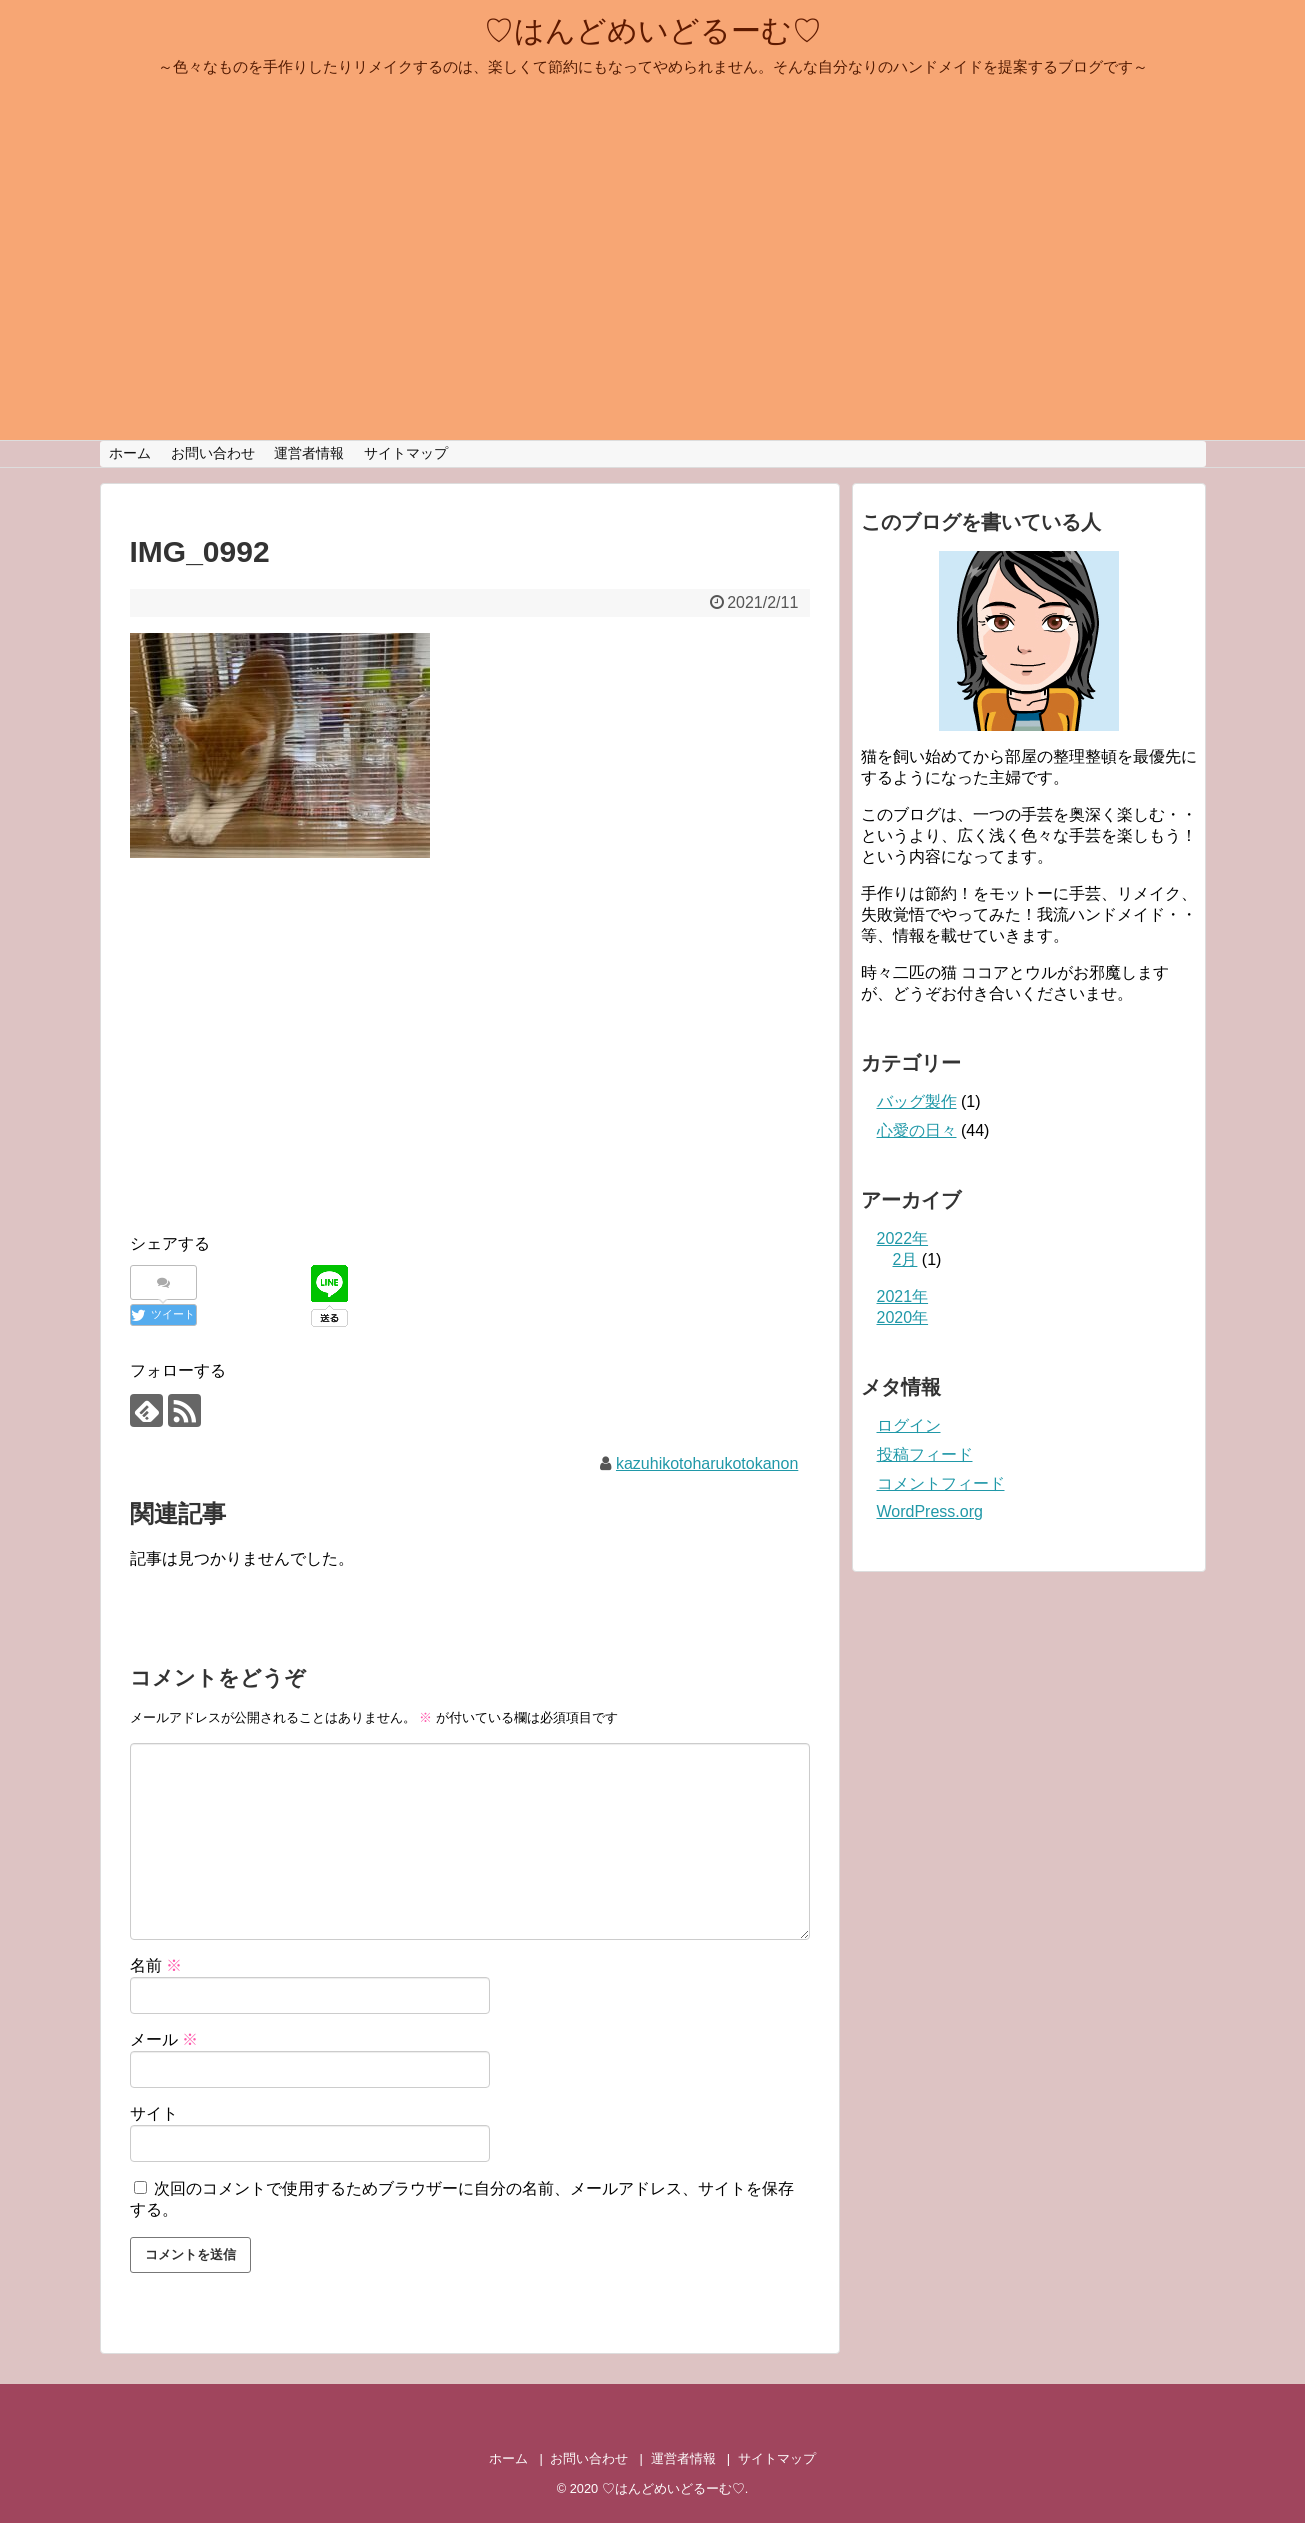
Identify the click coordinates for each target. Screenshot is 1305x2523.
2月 (905, 1259)
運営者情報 (309, 453)
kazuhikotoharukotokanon (707, 1463)
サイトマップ (406, 453)
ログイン (909, 1425)
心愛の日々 (917, 1130)
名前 (156, 1965)
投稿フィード (925, 1454)
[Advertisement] (298, 1066)
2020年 (903, 1317)
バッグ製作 (917, 1101)
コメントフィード (941, 1483)
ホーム (130, 453)
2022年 (903, 1238)
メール (164, 2039)
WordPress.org (930, 1511)
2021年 (903, 1296)
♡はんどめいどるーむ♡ (653, 30)
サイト (154, 2113)
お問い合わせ (213, 453)
